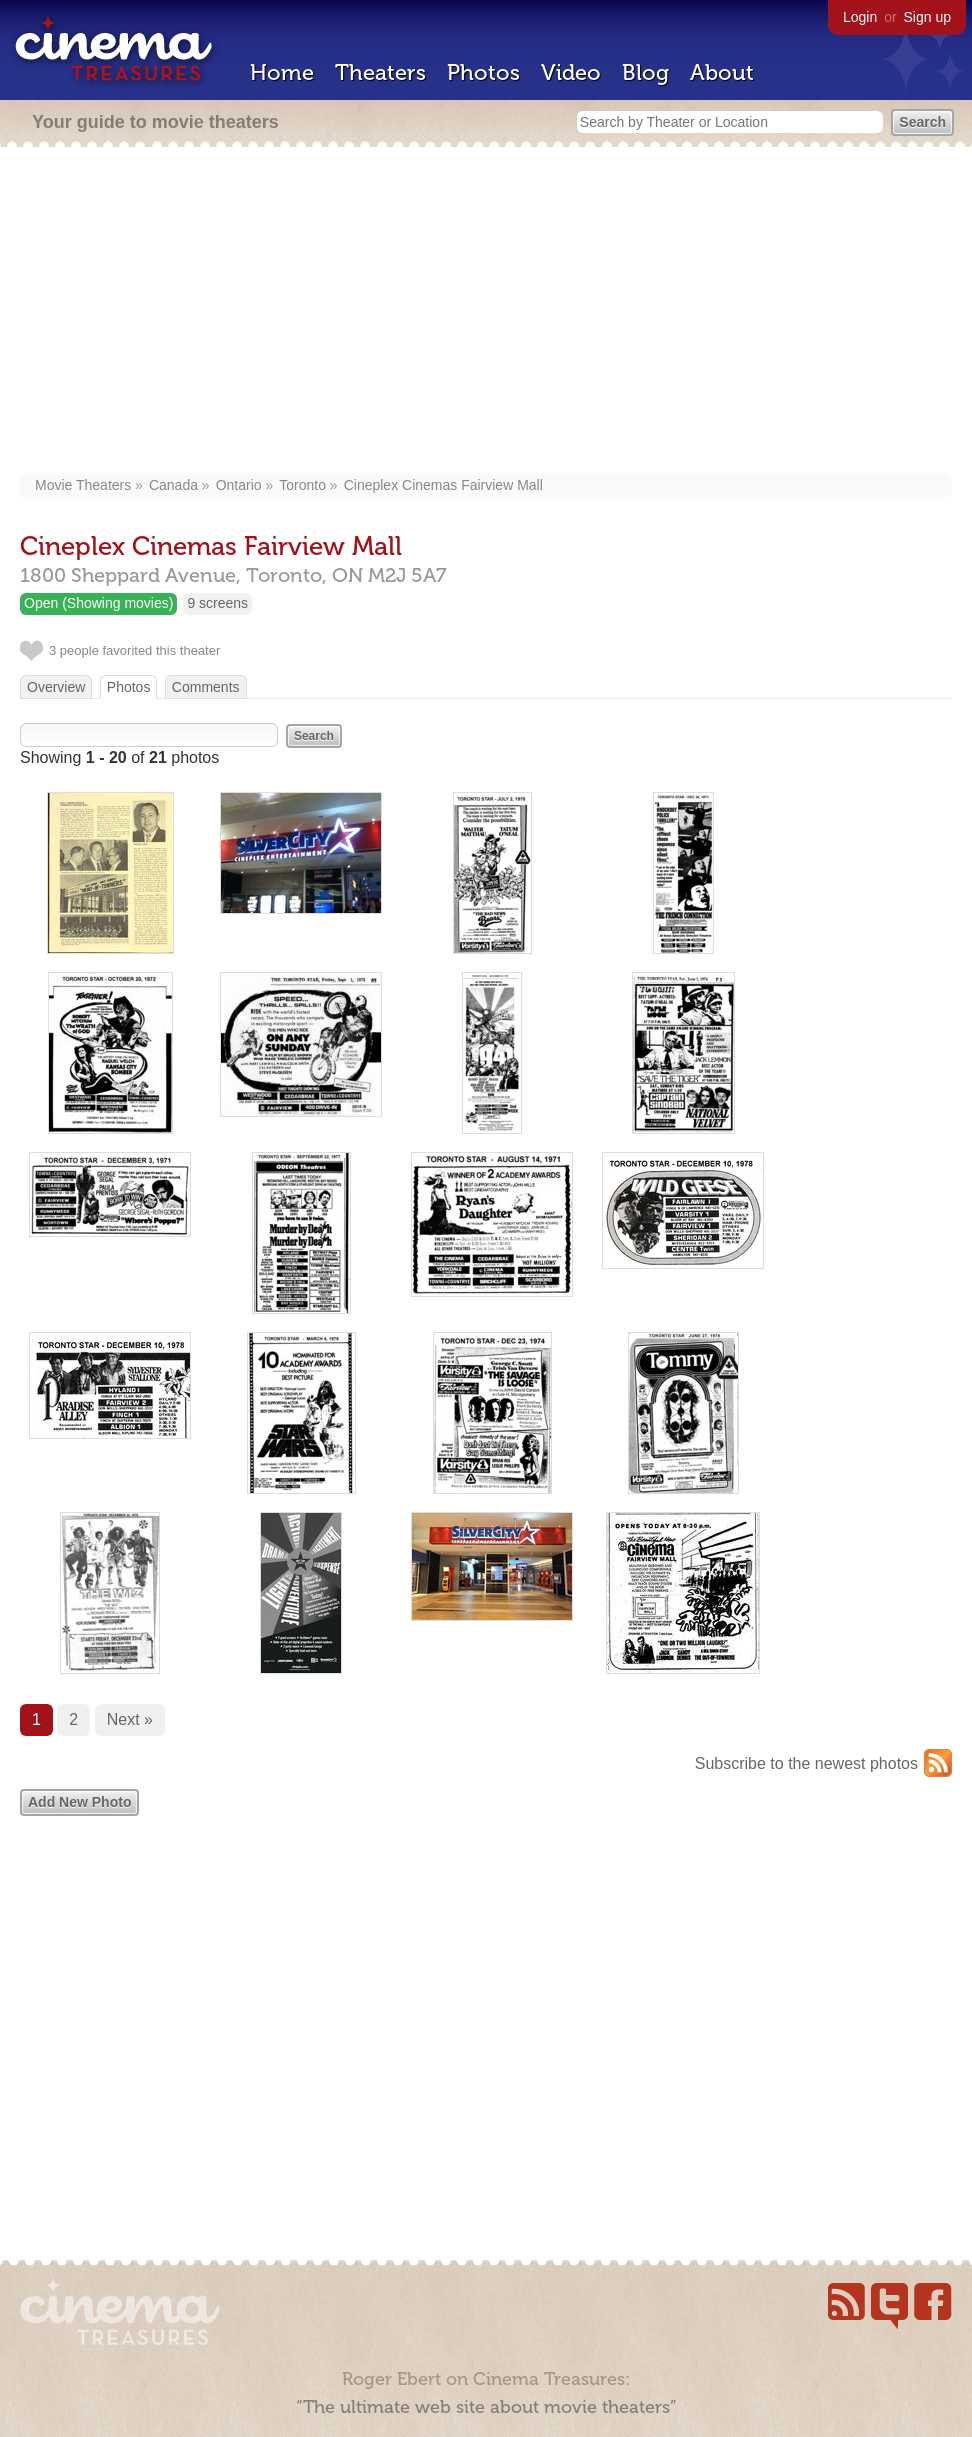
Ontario (239, 485)
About (722, 72)
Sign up (927, 17)
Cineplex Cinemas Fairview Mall (443, 485)
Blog (645, 72)
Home (282, 72)
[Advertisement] (486, 312)
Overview (56, 687)
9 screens (217, 603)
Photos (483, 72)
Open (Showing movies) (98, 603)
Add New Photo (79, 1802)
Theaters (380, 72)
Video (571, 72)
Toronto (302, 485)
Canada (173, 485)
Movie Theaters (83, 485)
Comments (206, 687)
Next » (130, 1719)
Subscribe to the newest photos (806, 1763)
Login (860, 17)
